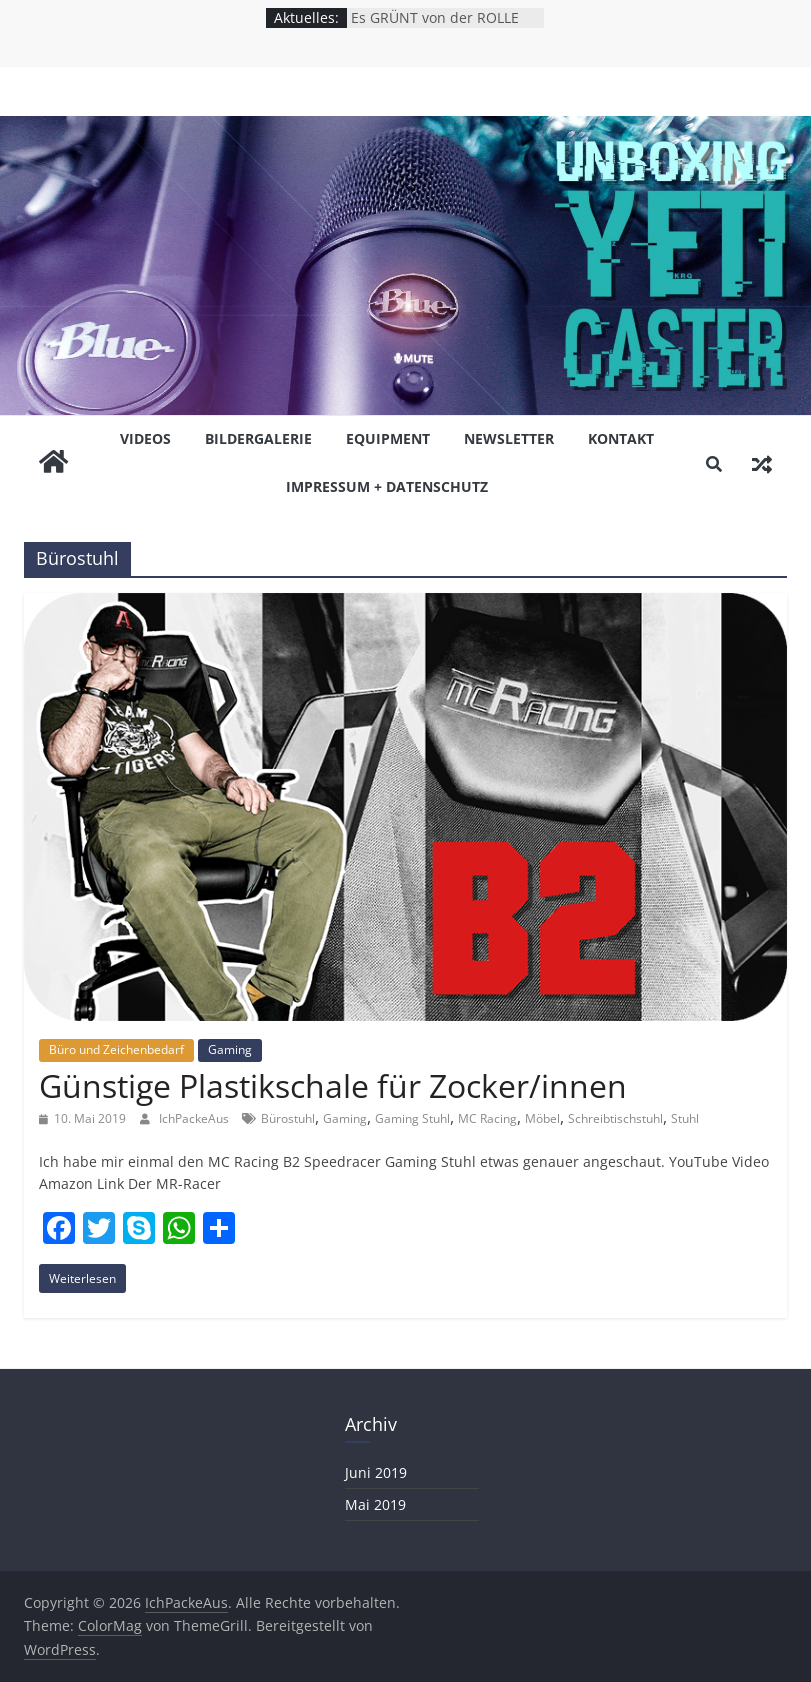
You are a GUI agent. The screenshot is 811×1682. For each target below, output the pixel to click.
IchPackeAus (195, 1118)
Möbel (542, 1118)
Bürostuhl (288, 1118)
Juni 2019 (376, 1472)
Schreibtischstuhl (615, 1118)
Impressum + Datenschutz (387, 486)
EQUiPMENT (388, 438)
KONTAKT (621, 438)
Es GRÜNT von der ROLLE (435, 17)
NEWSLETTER (509, 438)
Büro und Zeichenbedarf (116, 1049)
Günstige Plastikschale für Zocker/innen (333, 1085)
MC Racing (487, 1118)
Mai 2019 (375, 1504)
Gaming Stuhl (412, 1118)
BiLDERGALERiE (258, 438)
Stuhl (685, 1118)
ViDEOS (145, 438)
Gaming (230, 1049)
